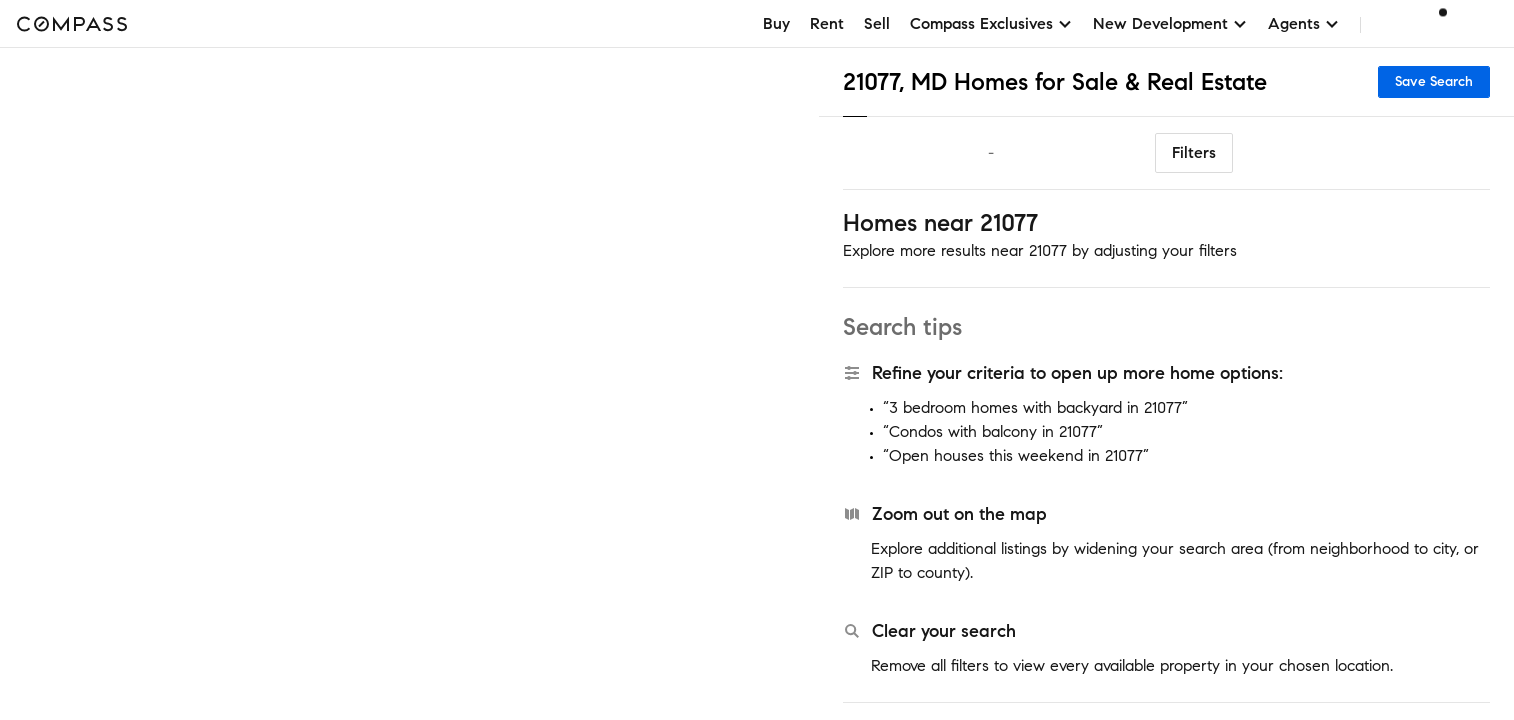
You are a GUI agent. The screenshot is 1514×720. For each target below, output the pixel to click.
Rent (827, 23)
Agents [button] (1304, 23)
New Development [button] (1170, 23)
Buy (776, 23)
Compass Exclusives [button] (991, 23)
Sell (877, 23)
